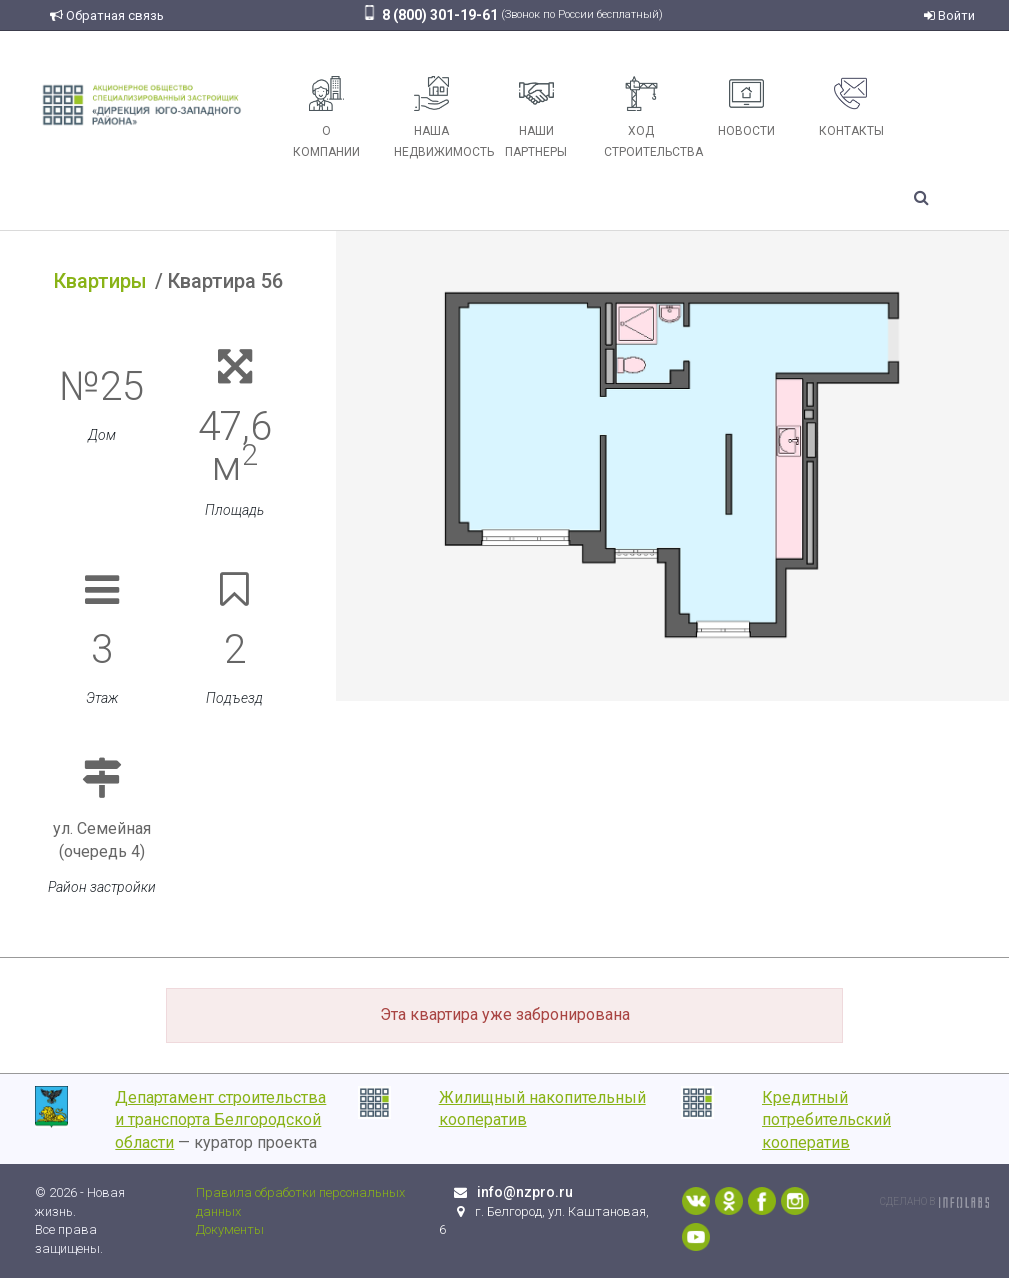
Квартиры (100, 281)
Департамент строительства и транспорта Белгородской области (220, 1120)
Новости (746, 107)
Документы (230, 1229)
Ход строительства (649, 117)
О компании (326, 117)
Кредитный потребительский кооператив (826, 1120)
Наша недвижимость (439, 117)
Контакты (851, 107)
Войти (949, 15)
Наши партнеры (536, 117)
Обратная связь (107, 15)
